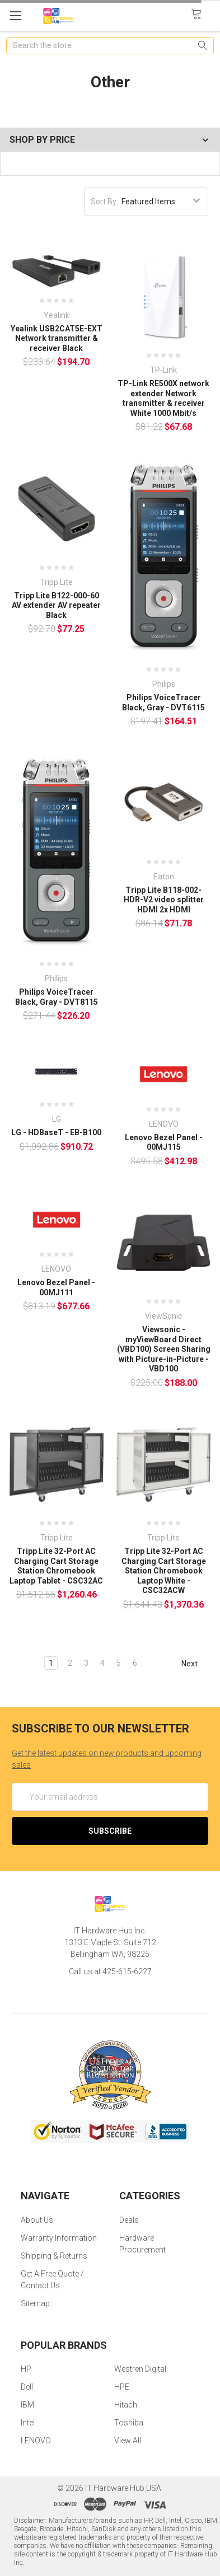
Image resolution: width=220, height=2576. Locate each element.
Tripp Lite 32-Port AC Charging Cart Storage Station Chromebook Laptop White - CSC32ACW (163, 1571)
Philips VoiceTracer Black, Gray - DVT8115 (56, 996)
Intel (28, 2422)
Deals (129, 2220)
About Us (37, 2220)
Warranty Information (59, 2237)
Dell (27, 2386)
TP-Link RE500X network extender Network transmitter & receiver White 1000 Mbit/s (163, 398)
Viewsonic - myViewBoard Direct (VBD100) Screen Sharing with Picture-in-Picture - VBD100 (163, 1349)
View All (127, 2440)
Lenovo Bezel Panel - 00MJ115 (164, 1142)
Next (194, 1663)
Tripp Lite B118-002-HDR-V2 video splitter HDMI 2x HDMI (164, 900)
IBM (27, 2404)
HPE (121, 2386)
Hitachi (126, 2404)
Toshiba (128, 2422)
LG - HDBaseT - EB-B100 (56, 1132)
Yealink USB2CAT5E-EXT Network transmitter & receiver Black (56, 338)
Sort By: (104, 201)
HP (26, 2368)
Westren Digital (140, 2368)
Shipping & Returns (54, 2255)
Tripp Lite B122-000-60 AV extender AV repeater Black (56, 605)
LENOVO (36, 2440)
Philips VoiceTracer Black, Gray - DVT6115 (163, 702)
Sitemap (35, 2303)
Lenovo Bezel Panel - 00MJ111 (56, 1287)
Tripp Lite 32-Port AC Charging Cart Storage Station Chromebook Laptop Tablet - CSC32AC (56, 1566)
